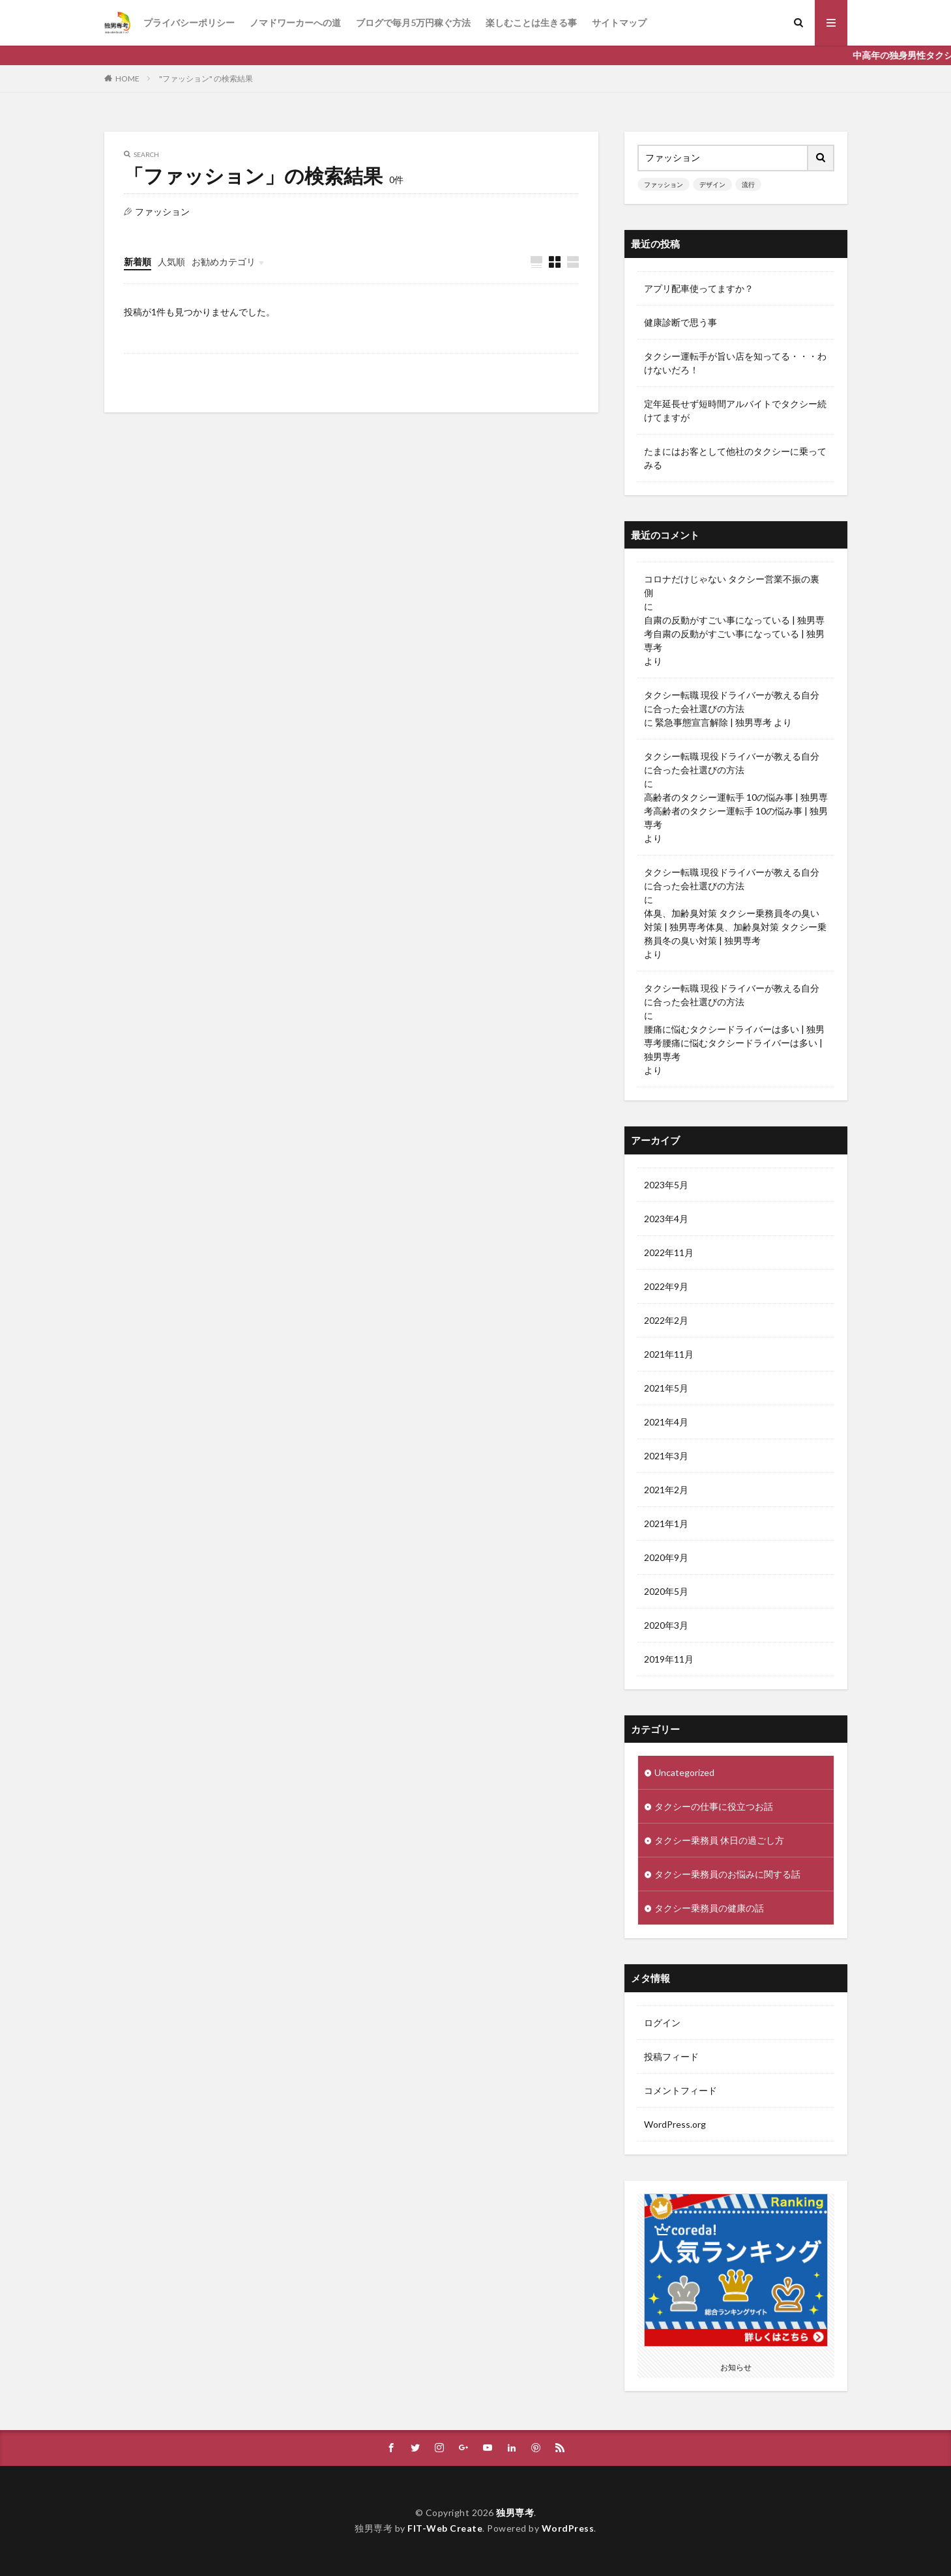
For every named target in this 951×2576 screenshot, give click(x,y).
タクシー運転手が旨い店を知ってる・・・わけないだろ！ (735, 363)
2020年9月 (666, 1557)
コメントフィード (680, 2090)
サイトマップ (619, 22)
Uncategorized (684, 1772)
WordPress (568, 2528)
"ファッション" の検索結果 (206, 78)
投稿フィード (671, 2056)
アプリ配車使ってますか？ (698, 288)
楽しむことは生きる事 (531, 22)
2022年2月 (666, 1320)
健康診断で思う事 (680, 322)
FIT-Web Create (444, 2528)
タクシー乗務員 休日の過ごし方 (719, 1840)
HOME (127, 78)
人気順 (171, 261)
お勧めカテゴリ (224, 261)
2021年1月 (666, 1523)
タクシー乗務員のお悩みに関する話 (727, 1874)
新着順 (137, 261)
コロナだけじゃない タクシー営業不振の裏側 (731, 585)
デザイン (712, 184)
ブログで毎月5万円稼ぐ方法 (413, 22)
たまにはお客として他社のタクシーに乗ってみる (735, 458)
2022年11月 (669, 1252)
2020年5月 (666, 1591)
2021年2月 (666, 1489)
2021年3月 (666, 1455)
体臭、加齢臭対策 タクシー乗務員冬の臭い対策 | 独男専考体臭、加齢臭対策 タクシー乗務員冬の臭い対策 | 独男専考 (735, 927)
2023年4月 (666, 1218)
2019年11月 (669, 1659)
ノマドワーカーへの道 (295, 22)
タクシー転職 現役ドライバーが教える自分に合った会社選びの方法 (731, 701)
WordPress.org (675, 2124)
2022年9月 (666, 1286)
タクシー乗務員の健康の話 (709, 1907)
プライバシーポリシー (189, 22)
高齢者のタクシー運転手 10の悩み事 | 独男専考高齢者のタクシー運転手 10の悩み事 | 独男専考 (736, 811)
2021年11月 (669, 1354)
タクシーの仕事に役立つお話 (713, 1806)
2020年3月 (666, 1625)
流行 (748, 184)
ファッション (663, 184)
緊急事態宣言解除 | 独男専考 (713, 722)
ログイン (662, 2022)
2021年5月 (666, 1388)
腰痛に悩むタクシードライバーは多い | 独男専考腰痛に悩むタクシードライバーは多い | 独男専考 (734, 1042)
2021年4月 (666, 1421)
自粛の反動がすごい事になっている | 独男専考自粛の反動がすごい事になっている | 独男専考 (734, 633)
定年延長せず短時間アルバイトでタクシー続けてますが (735, 410)
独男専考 (515, 2512)
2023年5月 (666, 1184)
